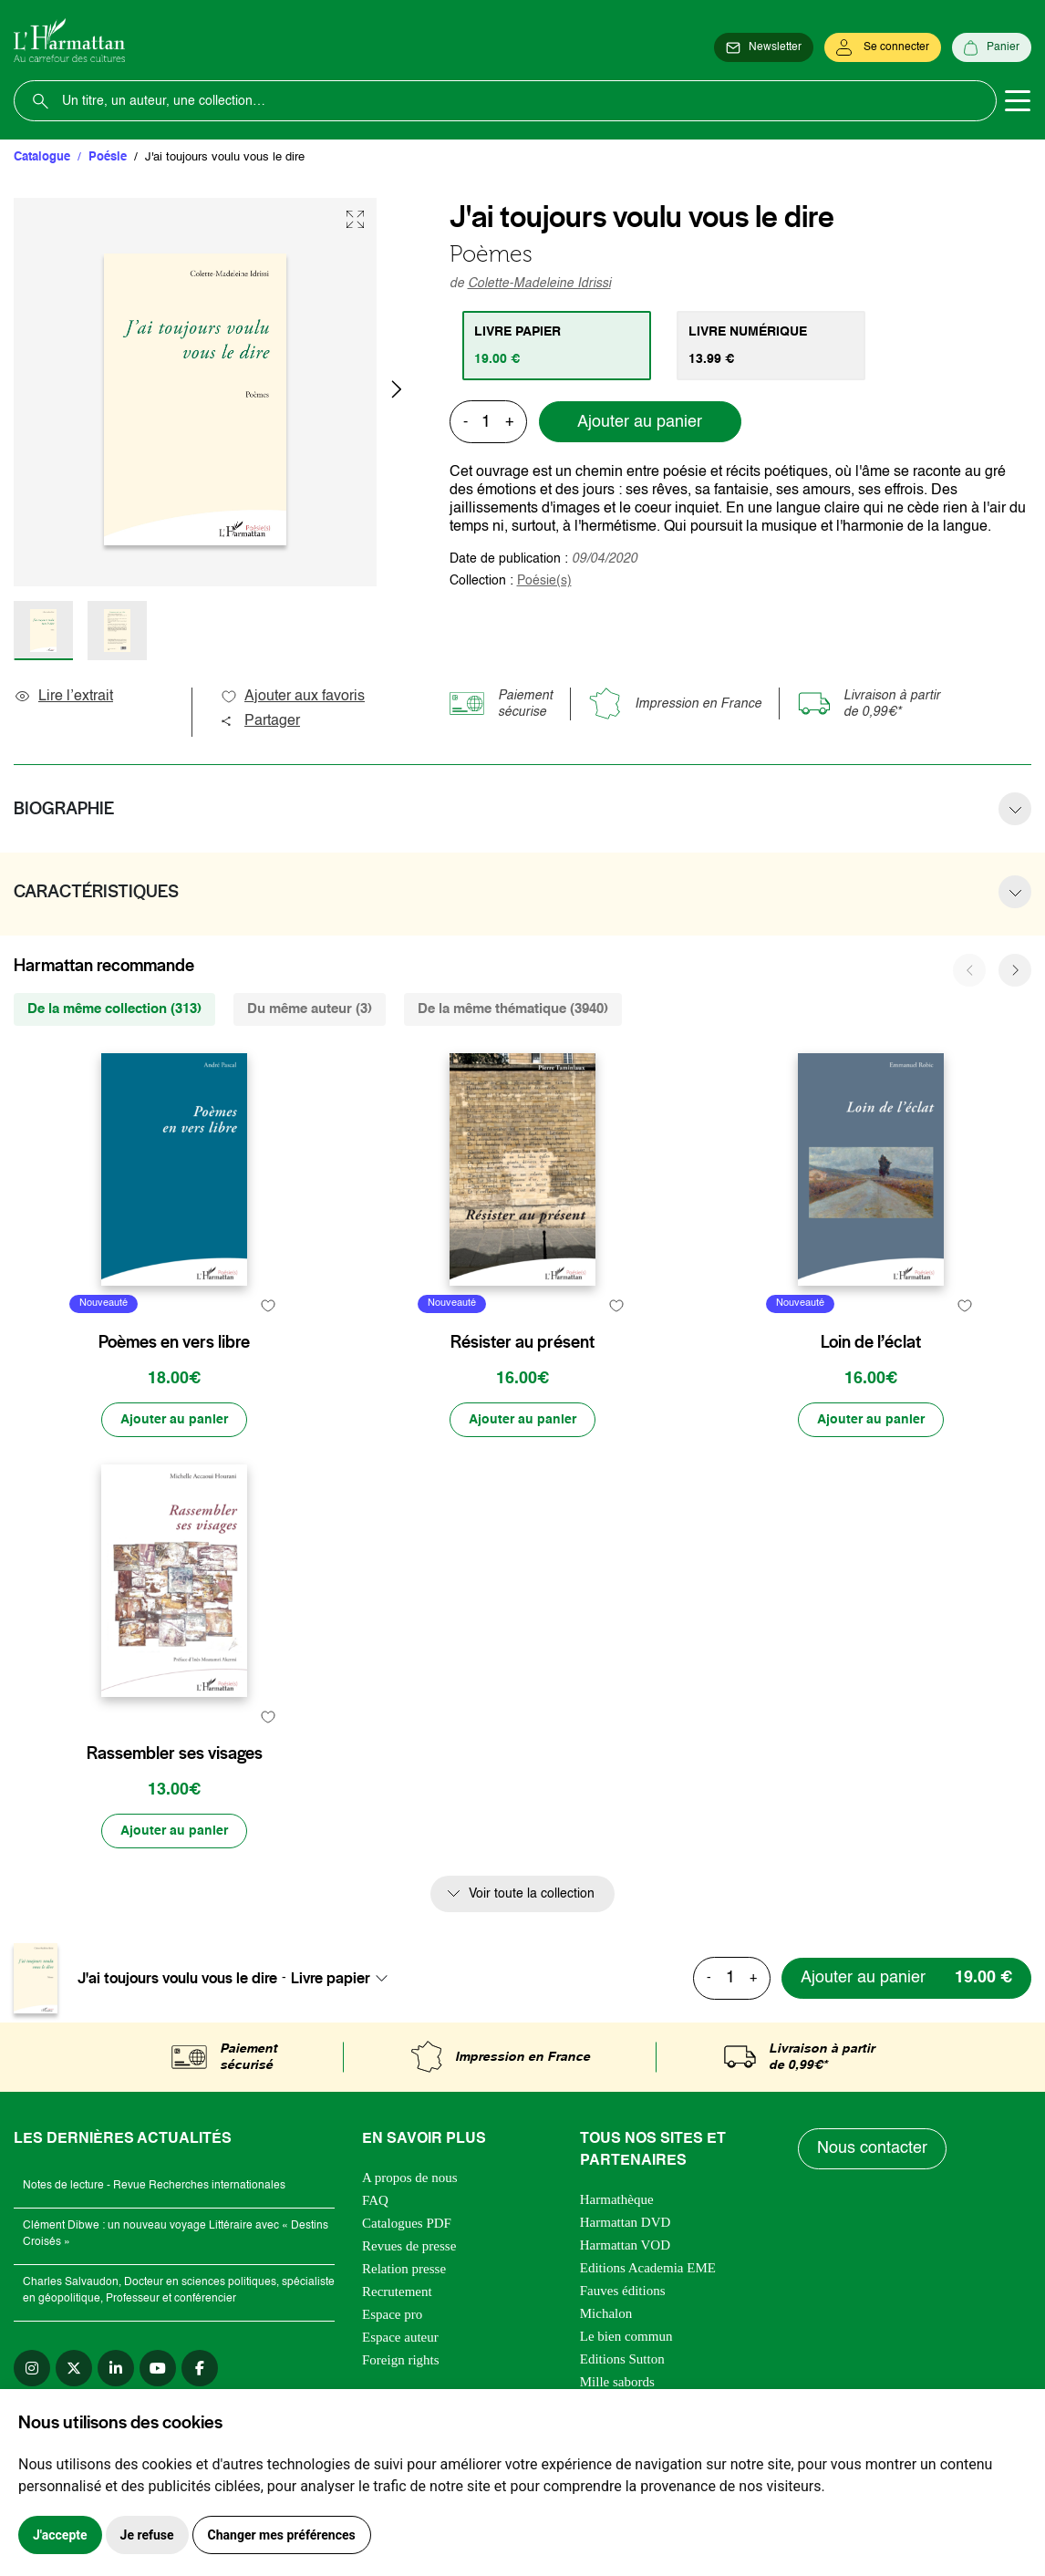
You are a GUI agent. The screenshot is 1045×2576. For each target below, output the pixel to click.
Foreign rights (401, 2360)
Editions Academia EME (648, 2267)
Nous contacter (872, 2148)
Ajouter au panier (639, 422)
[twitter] (74, 2368)
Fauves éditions (623, 2290)
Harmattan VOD (625, 2245)
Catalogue (42, 157)
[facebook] (199, 2368)
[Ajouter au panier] (174, 1419)
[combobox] (344, 1978)
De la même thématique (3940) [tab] (513, 1009)
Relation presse (404, 2268)
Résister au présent (522, 1342)
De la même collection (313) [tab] (114, 1009)
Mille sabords (617, 2381)
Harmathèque (617, 2199)
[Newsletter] (763, 47)
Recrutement (397, 2291)
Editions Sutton (622, 2359)
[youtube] (158, 2368)
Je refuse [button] (147, 2535)
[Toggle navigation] (1017, 101)
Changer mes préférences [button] (282, 2535)
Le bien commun (626, 2336)
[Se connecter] (882, 47)
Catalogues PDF (406, 2223)
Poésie (107, 157)
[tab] (556, 345)
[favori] (267, 1306)
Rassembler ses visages (175, 1753)
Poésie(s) (544, 580)
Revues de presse (409, 2246)
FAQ (375, 2200)
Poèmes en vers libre (174, 1342)
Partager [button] (260, 721)
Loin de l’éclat (871, 1342)
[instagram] (32, 2368)
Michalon (606, 2313)
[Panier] (991, 47)
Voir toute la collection (532, 1894)
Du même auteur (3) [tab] (309, 1009)
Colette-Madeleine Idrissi (539, 283)
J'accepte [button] (60, 2535)
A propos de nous (410, 2177)
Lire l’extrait (63, 696)
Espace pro (392, 2314)
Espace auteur (400, 2337)
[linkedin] (116, 2368)
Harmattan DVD (625, 2222)
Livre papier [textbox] (330, 1978)
